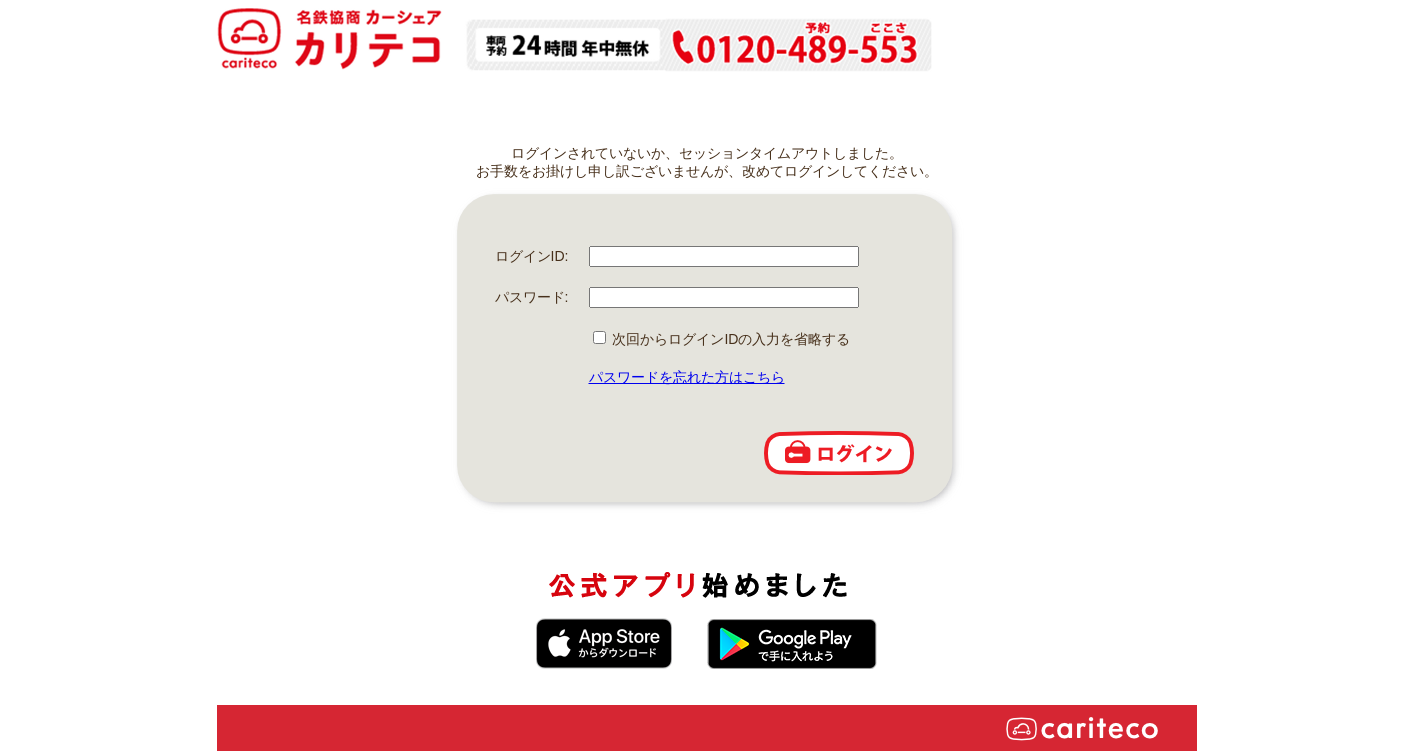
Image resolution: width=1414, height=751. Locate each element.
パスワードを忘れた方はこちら (687, 377)
